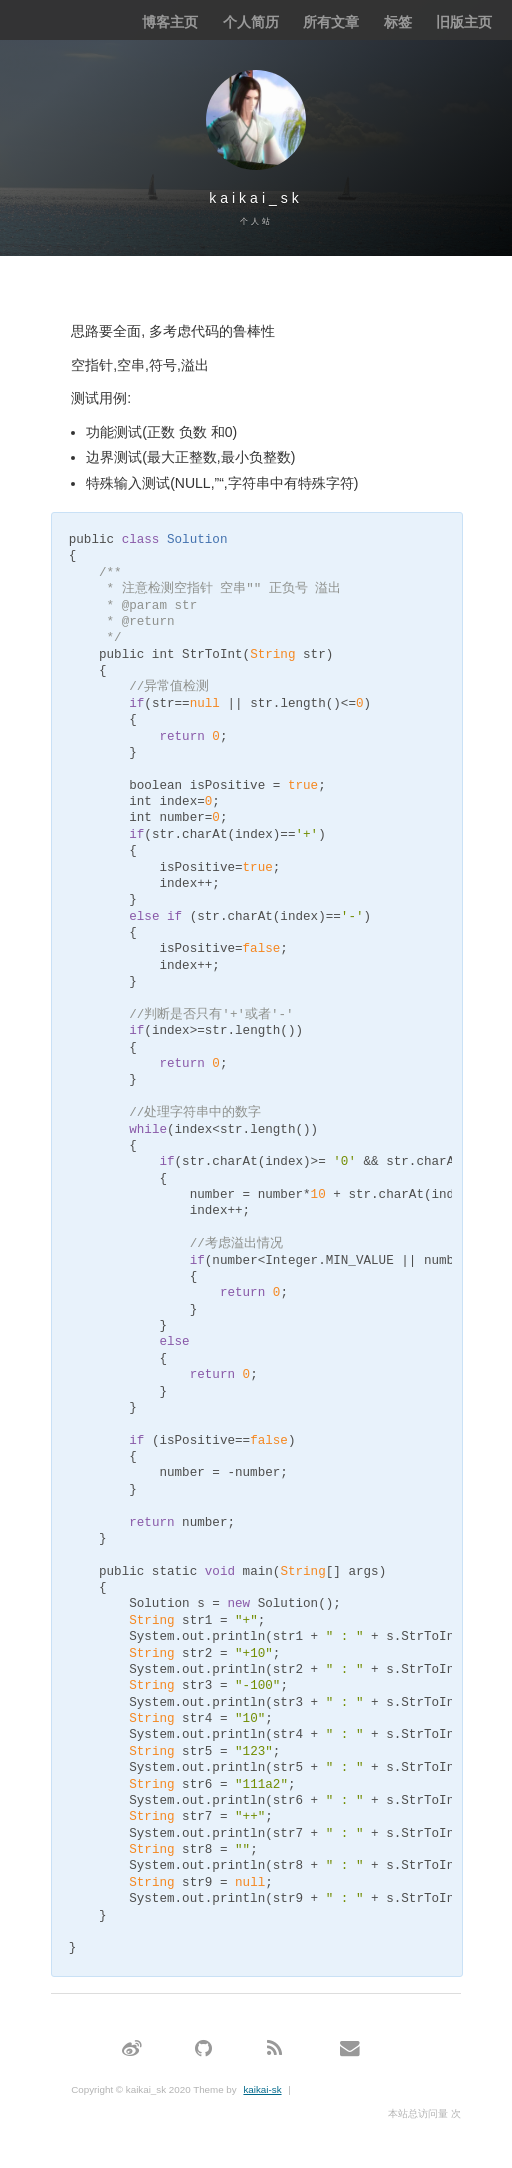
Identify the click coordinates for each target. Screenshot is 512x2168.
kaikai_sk (256, 198)
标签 (398, 22)
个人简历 (251, 22)
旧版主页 (464, 22)
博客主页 (170, 22)
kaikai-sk (262, 2089)
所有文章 (331, 22)
